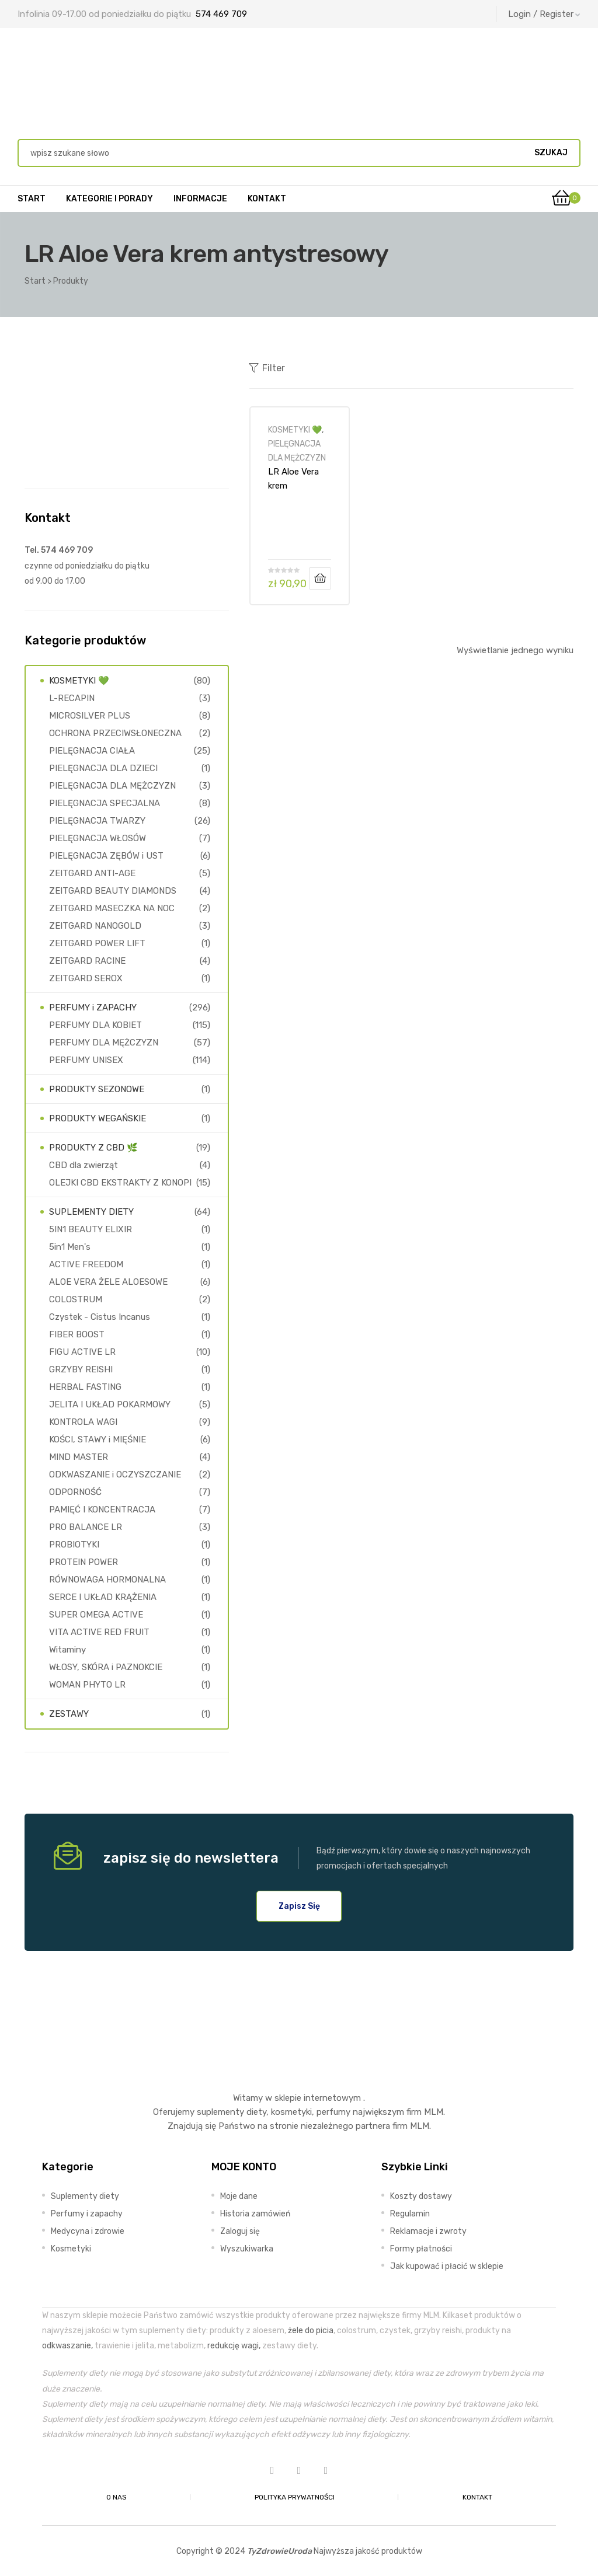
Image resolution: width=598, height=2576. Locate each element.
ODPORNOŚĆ (75, 1492)
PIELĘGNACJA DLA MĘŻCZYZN (112, 785)
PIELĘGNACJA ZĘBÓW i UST (106, 855)
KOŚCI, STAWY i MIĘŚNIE (97, 1439)
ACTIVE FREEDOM (86, 1264)
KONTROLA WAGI (83, 1422)
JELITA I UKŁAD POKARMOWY (110, 1404)
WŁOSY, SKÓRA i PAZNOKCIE (105, 1667)
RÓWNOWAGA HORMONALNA (107, 1579)
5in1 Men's (70, 1247)
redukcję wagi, (233, 2345)
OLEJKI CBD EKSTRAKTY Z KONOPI (120, 1182)
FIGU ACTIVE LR (82, 1352)
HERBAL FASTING (85, 1387)
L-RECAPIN (72, 698)
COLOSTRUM (75, 1299)
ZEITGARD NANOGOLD (95, 926)
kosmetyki (291, 2112)
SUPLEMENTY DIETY (91, 1212)
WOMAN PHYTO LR (87, 1684)
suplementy (220, 2112)
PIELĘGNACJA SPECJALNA (104, 803)
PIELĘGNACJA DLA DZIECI (103, 768)
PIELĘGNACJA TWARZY (97, 820)
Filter (267, 368)
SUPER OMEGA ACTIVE (96, 1614)
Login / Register (544, 14)
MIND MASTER (78, 1457)
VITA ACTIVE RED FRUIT (99, 1632)
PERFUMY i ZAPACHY (93, 1007)
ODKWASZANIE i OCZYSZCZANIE (115, 1474)
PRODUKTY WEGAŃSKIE (97, 1118)
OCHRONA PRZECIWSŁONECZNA (115, 733)
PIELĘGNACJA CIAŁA (92, 750)
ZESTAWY (69, 1714)
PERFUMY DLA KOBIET (95, 1025)
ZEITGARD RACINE (87, 961)
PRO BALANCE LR (85, 1527)
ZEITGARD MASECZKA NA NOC (112, 908)
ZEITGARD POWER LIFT (97, 943)
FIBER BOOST (77, 1334)
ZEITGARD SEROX (86, 978)
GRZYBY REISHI (81, 1369)
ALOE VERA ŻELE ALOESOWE (108, 1282)
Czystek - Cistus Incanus (99, 1317)
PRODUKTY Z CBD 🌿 (93, 1147)
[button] (299, 1906)
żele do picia (310, 2330)
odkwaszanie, (67, 2345)
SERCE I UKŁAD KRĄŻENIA (103, 1597)
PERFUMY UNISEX (86, 1060)
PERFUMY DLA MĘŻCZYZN (103, 1042)
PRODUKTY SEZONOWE (96, 1089)
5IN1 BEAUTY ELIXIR (90, 1229)
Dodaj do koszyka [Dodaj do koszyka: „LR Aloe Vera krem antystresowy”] (320, 578)
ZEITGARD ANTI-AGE (92, 873)
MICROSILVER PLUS (89, 715)
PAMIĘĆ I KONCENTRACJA (102, 1509)
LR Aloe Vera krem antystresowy (296, 478)
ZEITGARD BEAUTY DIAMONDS (112, 891)
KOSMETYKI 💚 (295, 429)
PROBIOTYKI (74, 1544)
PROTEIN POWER (83, 1562)
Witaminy (67, 1649)
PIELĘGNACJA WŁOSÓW (97, 838)
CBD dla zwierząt (83, 1165)
